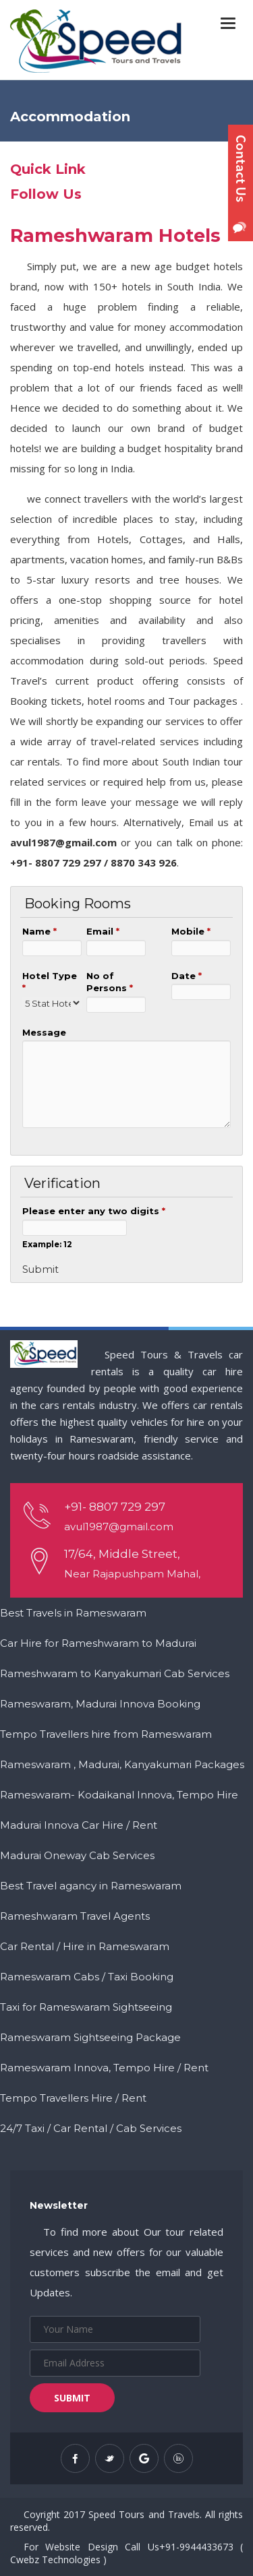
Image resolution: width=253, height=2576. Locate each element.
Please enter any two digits (93, 1210)
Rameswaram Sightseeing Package (90, 2037)
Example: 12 (47, 1244)
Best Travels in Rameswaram (73, 1612)
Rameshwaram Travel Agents (75, 1916)
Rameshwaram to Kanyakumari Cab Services (114, 1673)
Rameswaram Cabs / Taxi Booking (86, 1976)
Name (39, 931)
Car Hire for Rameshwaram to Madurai (98, 1643)
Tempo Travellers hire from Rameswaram (106, 1734)
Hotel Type (49, 982)
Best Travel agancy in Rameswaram (90, 1885)
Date (186, 975)
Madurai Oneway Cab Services (77, 1855)
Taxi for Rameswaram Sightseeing (86, 2007)
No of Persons (109, 982)
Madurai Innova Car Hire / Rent (78, 1825)
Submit (72, 2397)
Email (102, 931)
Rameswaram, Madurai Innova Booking (100, 1703)
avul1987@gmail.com (118, 1526)
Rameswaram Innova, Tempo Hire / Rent (104, 2067)
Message (44, 1032)
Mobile (190, 931)
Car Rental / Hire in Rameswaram (84, 1946)
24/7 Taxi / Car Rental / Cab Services (90, 2128)
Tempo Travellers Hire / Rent (73, 2098)
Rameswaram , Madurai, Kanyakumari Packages (122, 1764)
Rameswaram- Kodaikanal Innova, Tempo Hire (119, 1794)
